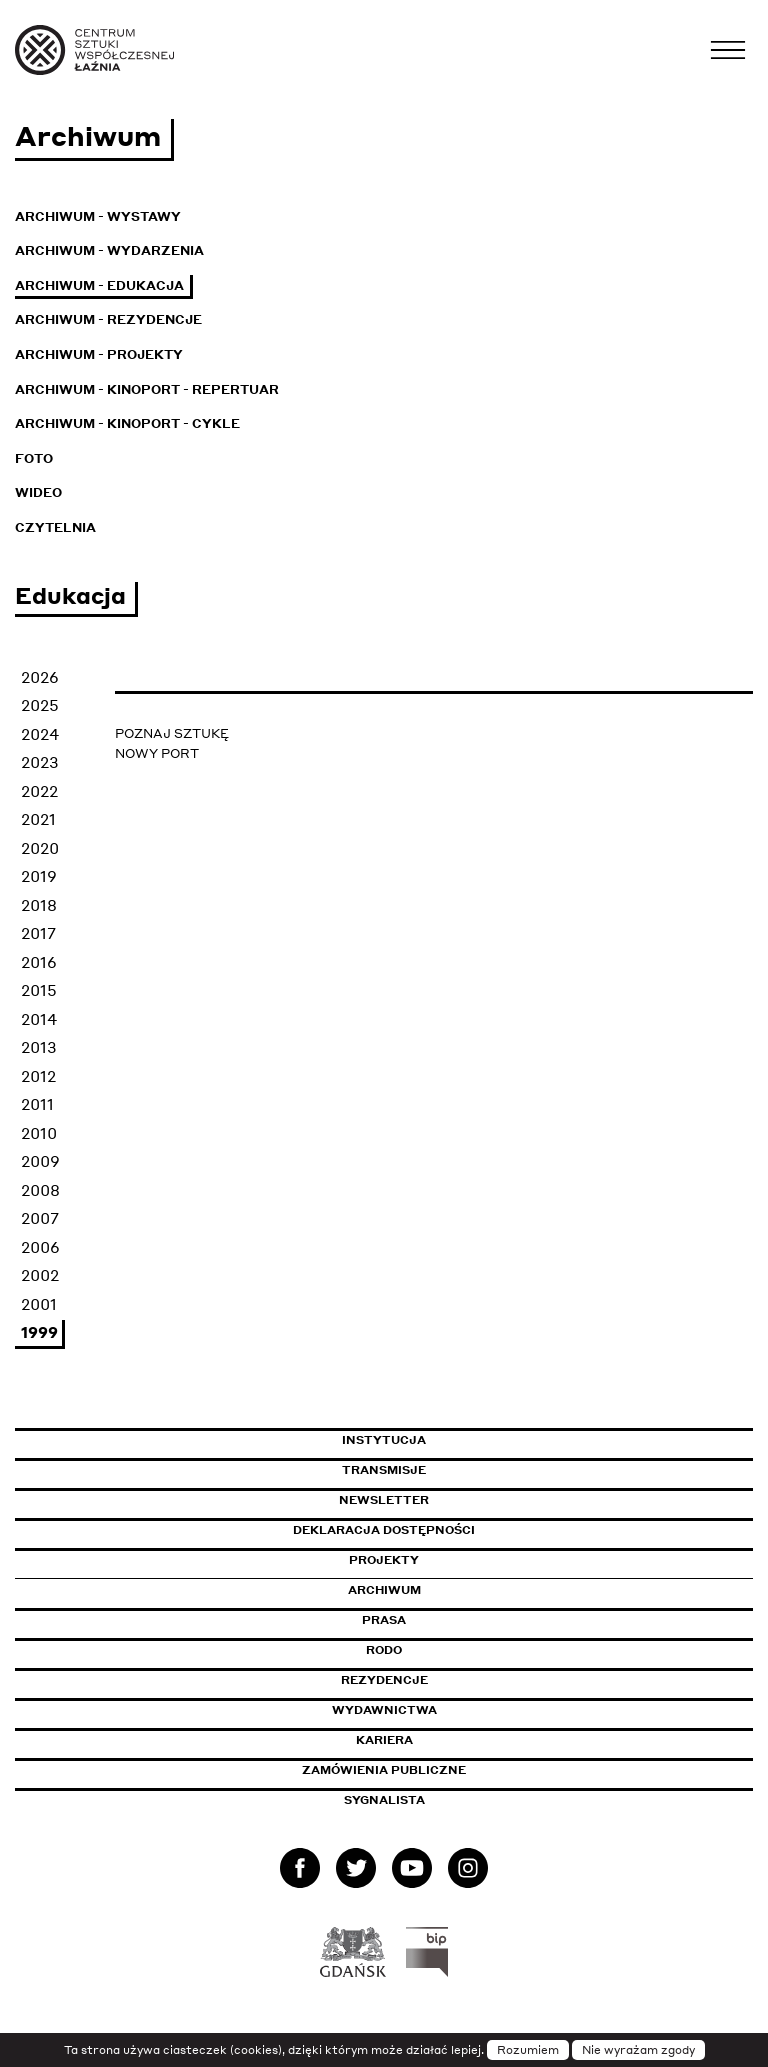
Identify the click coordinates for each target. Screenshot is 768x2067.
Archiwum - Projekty (99, 354)
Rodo (384, 1650)
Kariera (384, 1740)
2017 (38, 933)
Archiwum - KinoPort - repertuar (147, 389)
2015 (39, 990)
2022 (39, 791)
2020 (40, 848)
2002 (40, 1275)
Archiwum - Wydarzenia (109, 250)
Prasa (384, 1620)
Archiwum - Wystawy (98, 216)
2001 (39, 1304)
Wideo (38, 492)
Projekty (384, 1560)
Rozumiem (528, 2050)
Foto (34, 458)
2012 (38, 1076)
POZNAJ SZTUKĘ (172, 733)
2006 (40, 1247)
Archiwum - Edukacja (99, 285)
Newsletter (384, 1500)
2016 (39, 962)
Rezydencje (384, 1680)
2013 (39, 1047)
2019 (39, 876)
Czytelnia (55, 527)
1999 (39, 1332)
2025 (40, 705)
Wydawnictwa (384, 1710)
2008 (40, 1190)
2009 (40, 1161)
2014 (39, 1019)
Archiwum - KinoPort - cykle (127, 423)
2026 (40, 677)
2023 (40, 762)
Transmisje (469, 1470)
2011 (37, 1104)
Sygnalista (384, 1800)
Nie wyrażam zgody (638, 2050)
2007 (40, 1218)
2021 (38, 819)
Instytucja (384, 1440)
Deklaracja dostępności (384, 1530)
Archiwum (384, 1590)
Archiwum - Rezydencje (108, 319)
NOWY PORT (157, 753)
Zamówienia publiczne (429, 1770)
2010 (39, 1133)
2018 (39, 905)
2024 (40, 734)
